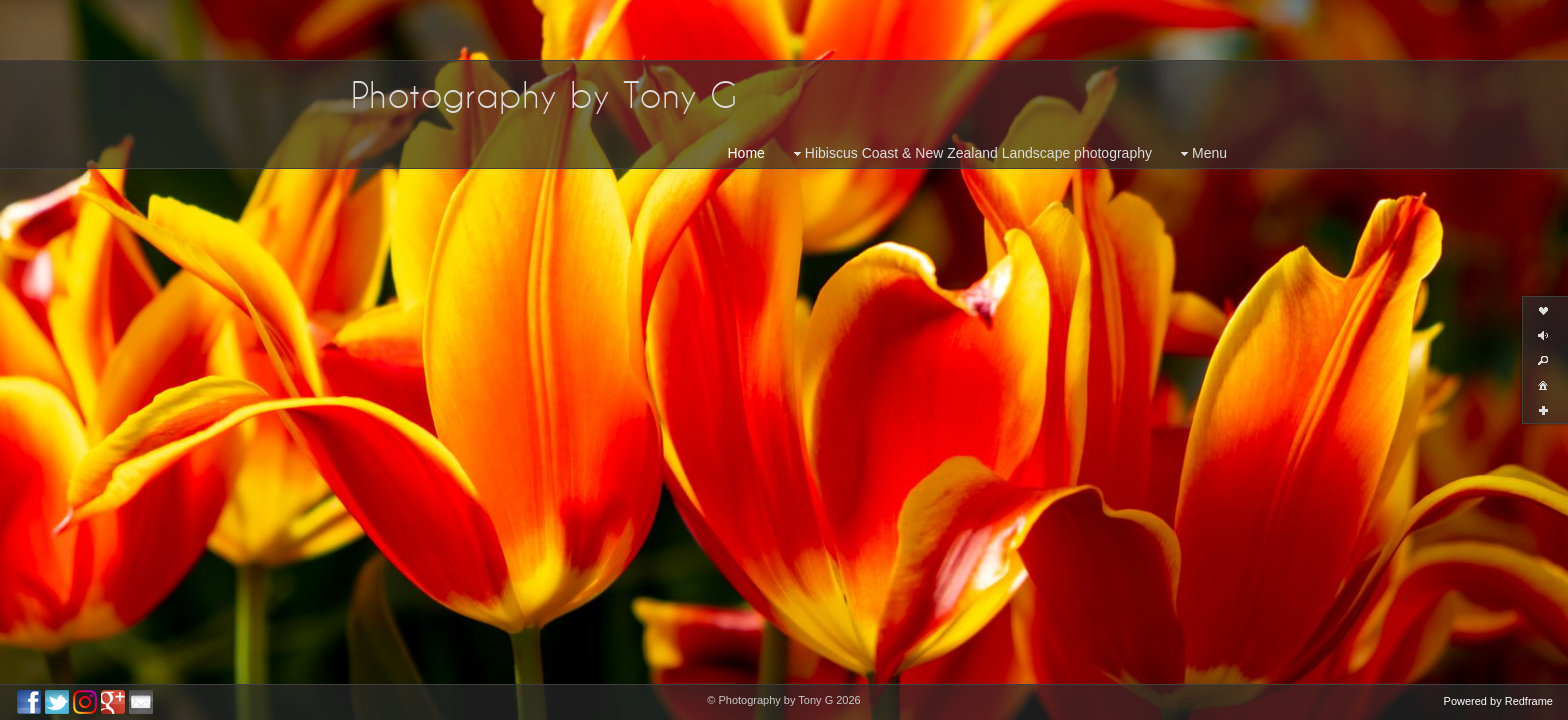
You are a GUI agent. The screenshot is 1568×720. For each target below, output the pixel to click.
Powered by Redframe (1498, 701)
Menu (1201, 153)
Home (746, 153)
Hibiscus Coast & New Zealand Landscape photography (970, 153)
